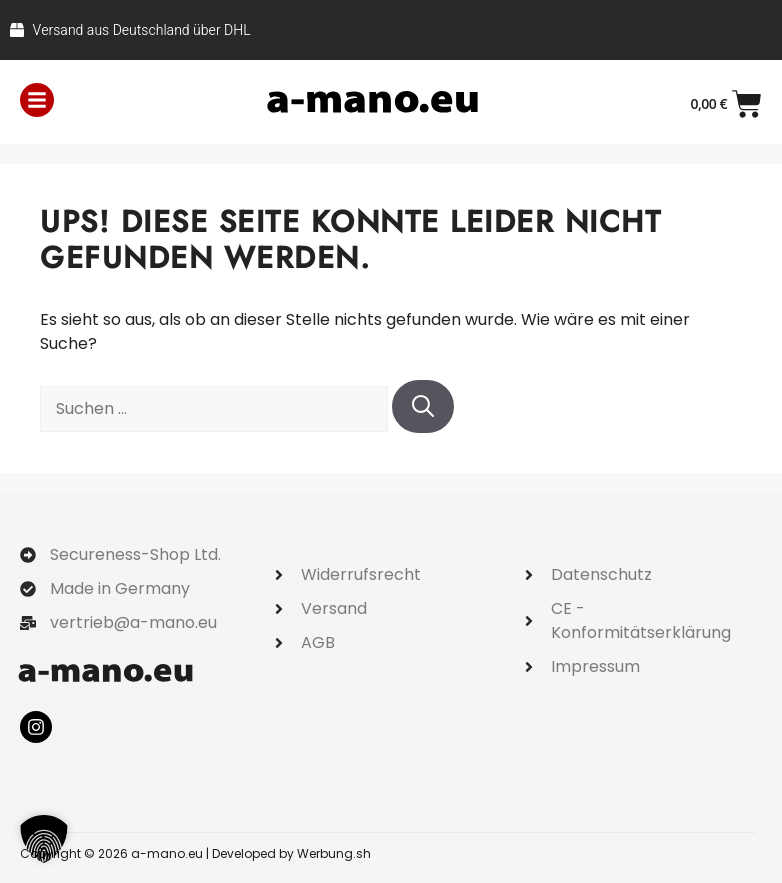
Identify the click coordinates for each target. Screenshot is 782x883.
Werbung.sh (334, 853)
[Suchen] (423, 406)
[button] (44, 839)
